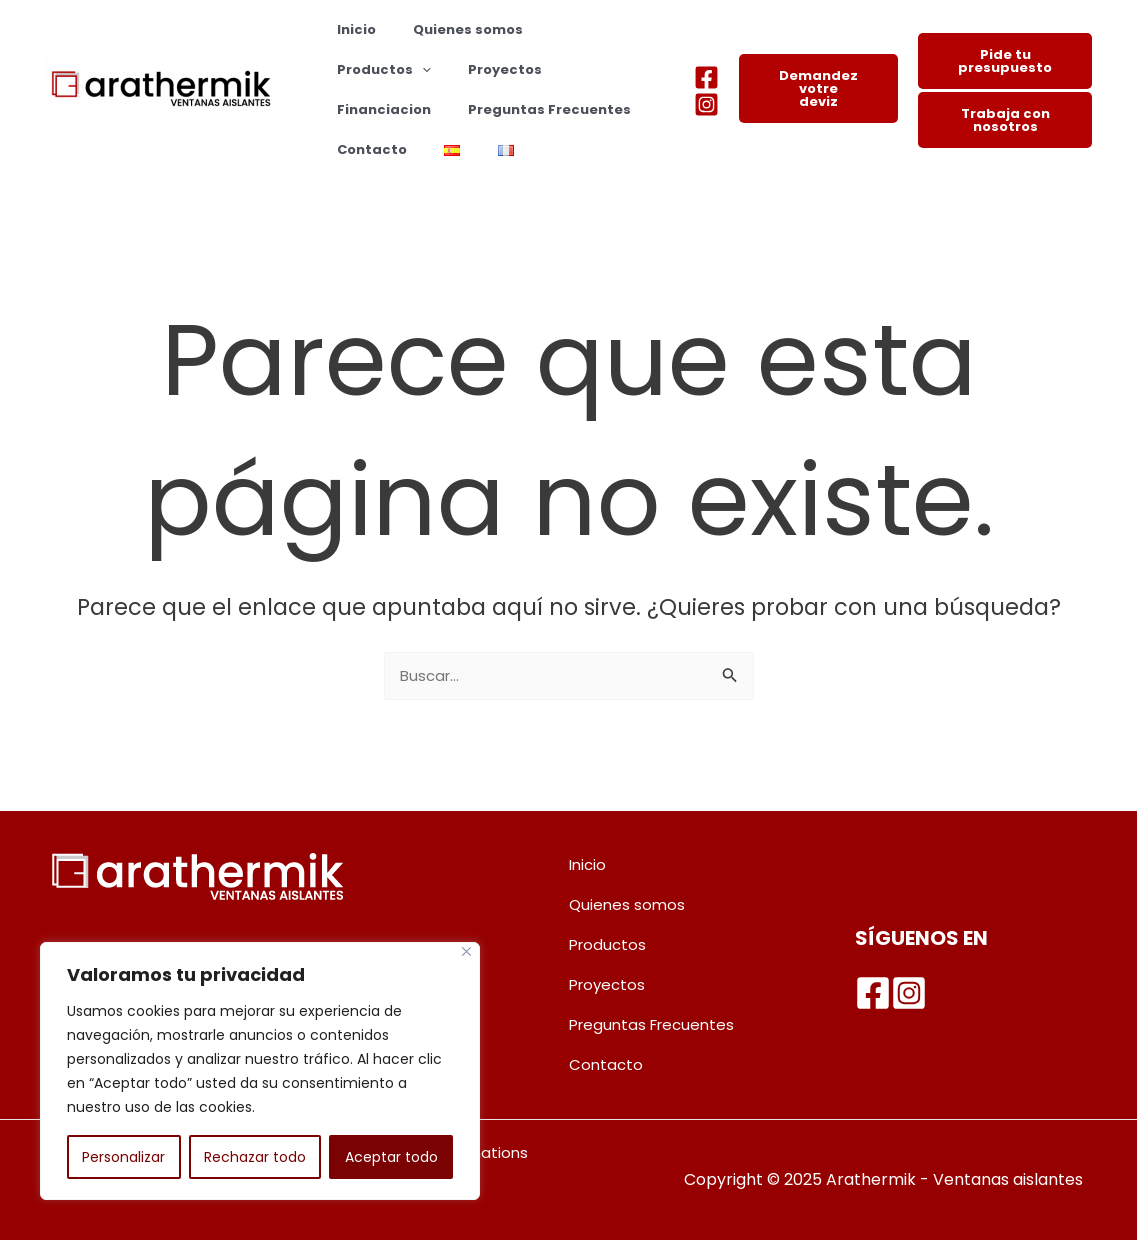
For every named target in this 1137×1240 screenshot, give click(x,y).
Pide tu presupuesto (1005, 61)
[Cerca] (466, 951)
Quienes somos (451, 29)
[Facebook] (706, 77)
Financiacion (478, 69)
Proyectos (368, 69)
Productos (579, 30)
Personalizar (123, 1157)
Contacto (555, 109)
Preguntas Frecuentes (412, 109)
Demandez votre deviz (818, 88)
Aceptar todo (391, 1157)
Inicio (350, 29)
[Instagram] (706, 104)
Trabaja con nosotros (1005, 120)
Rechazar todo (255, 1157)
